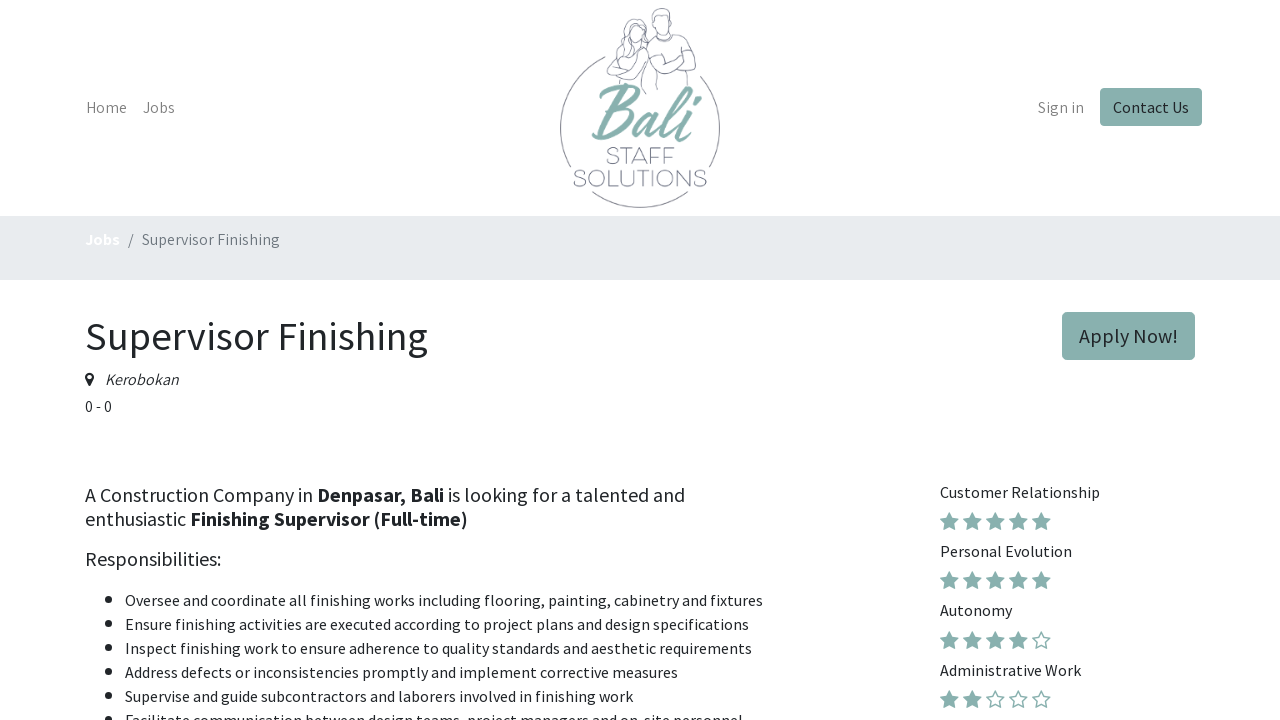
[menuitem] (113, 108)
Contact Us (1144, 107)
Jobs (102, 239)
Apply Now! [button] (1128, 335)
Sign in (1054, 107)
